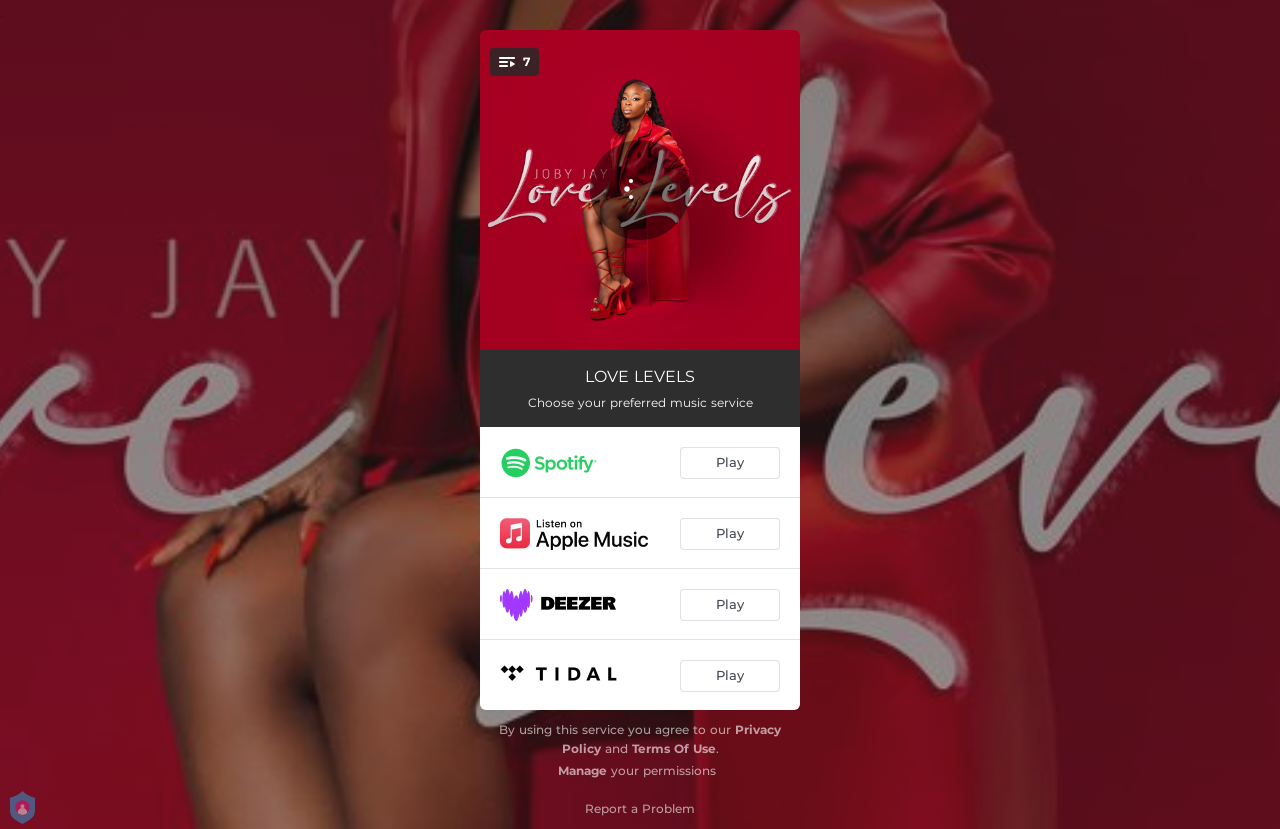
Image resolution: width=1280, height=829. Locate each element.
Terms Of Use (674, 748)
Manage (582, 770)
